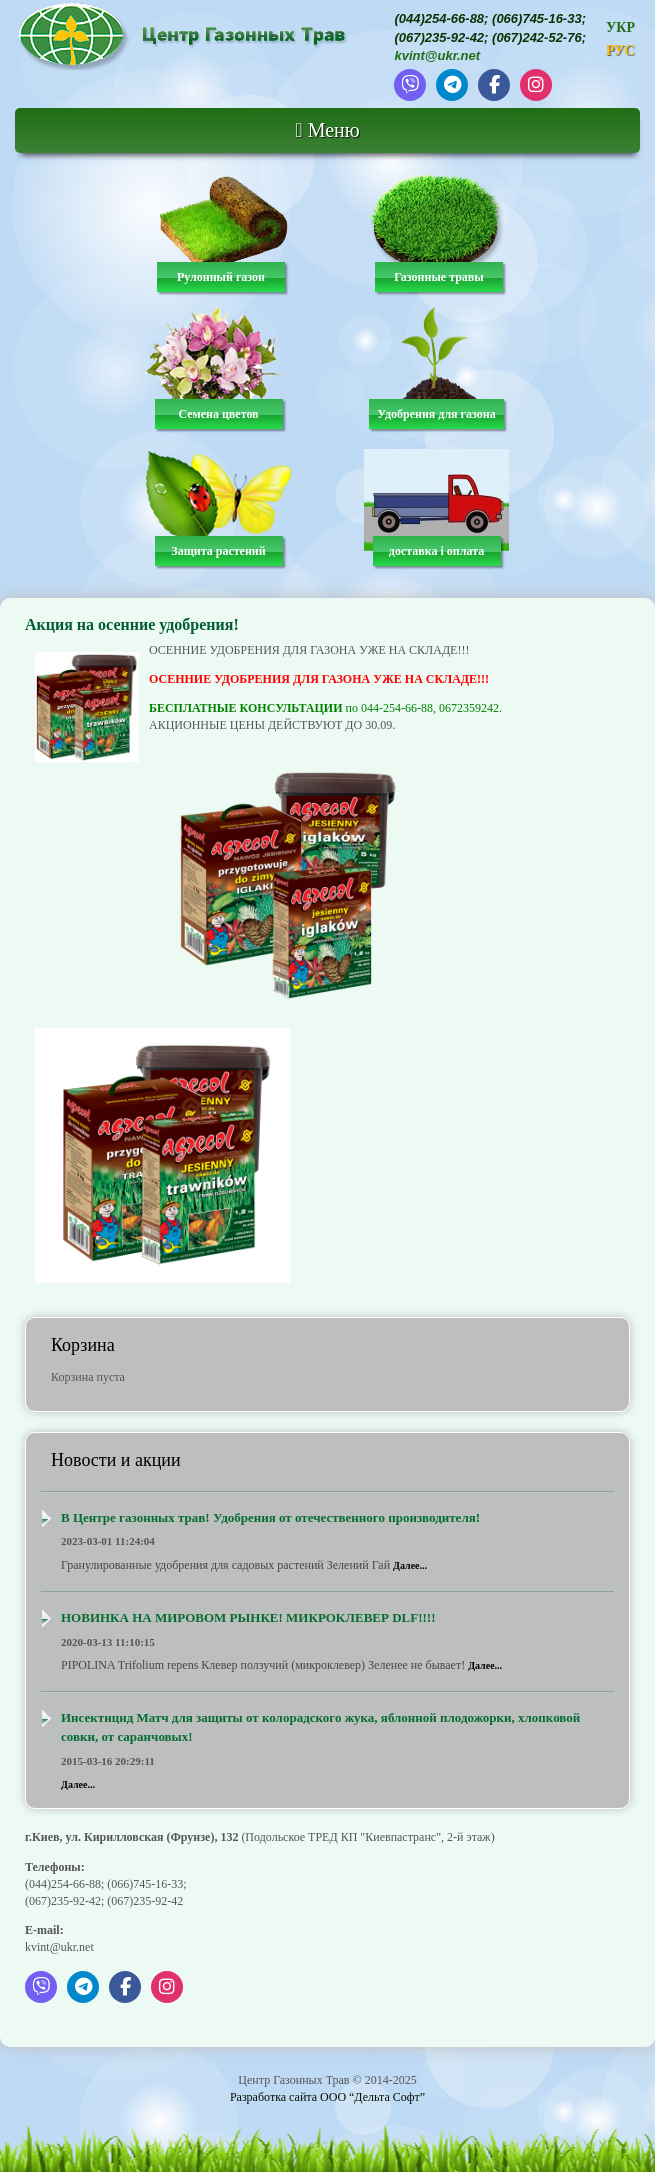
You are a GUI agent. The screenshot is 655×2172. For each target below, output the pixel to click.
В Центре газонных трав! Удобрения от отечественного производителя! (270, 1517)
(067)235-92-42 (439, 37)
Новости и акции (116, 1460)
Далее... (410, 1565)
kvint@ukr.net (437, 55)
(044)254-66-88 (439, 18)
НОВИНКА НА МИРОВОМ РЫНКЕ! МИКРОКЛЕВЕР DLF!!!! (248, 1617)
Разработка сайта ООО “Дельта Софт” (327, 2097)
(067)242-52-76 (537, 37)
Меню (327, 130)
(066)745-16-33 (537, 18)
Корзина (83, 1345)
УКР (620, 27)
